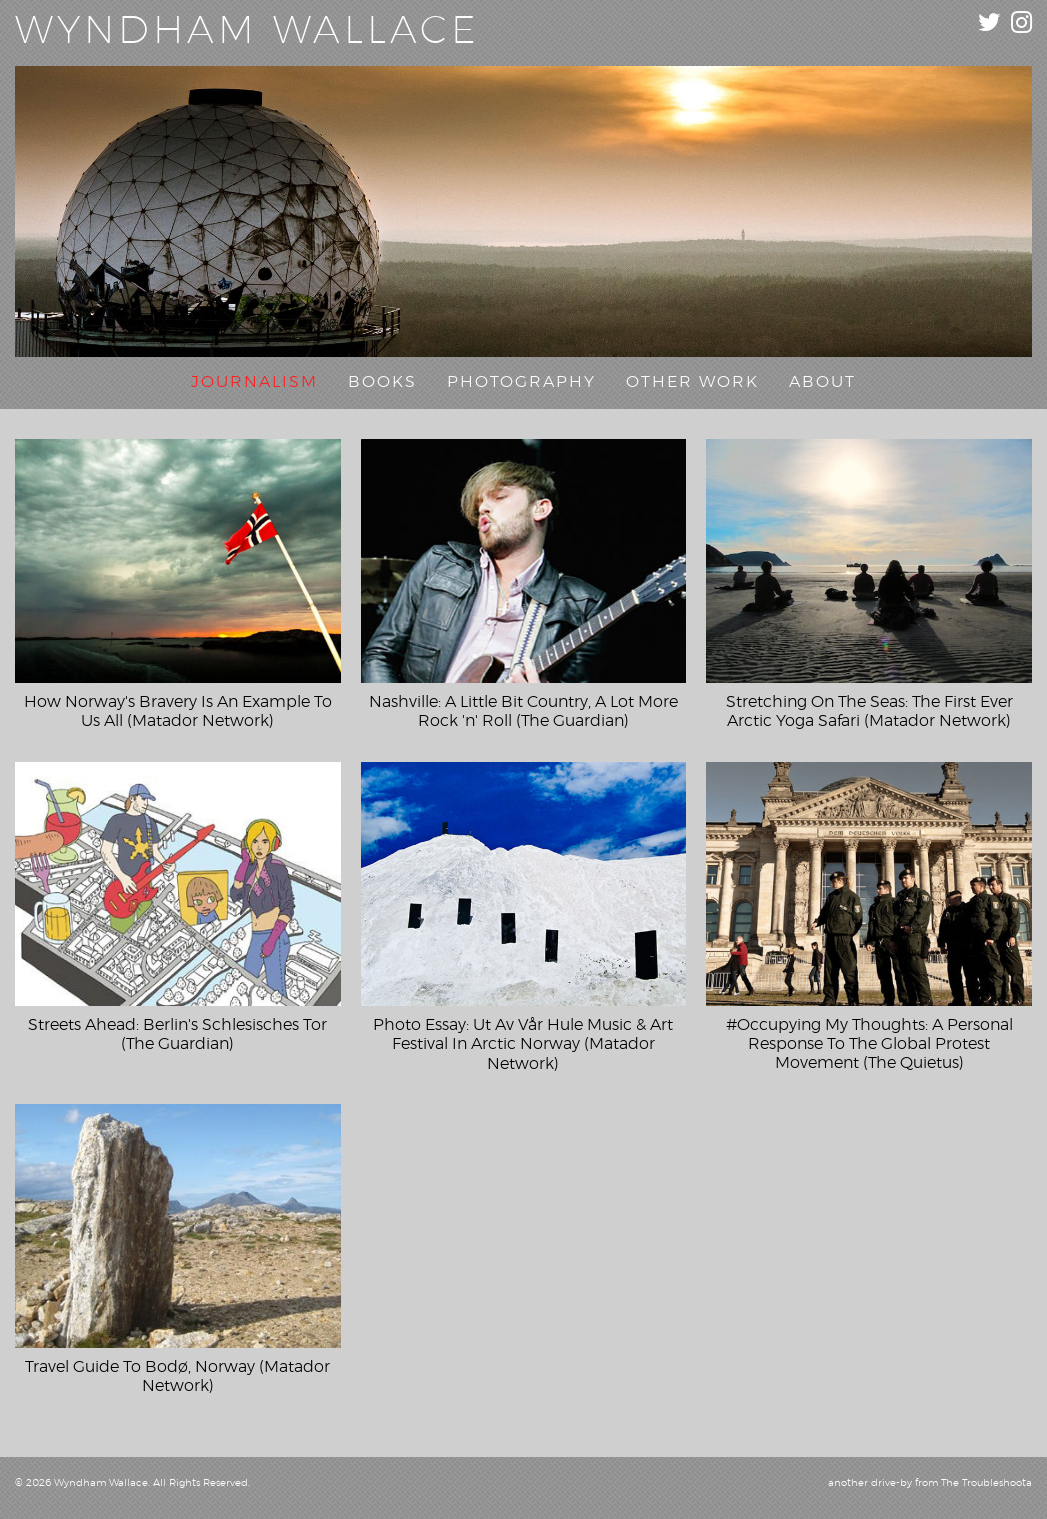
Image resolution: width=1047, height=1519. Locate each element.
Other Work (692, 382)
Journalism (254, 382)
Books (382, 382)
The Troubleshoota (986, 1483)
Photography (521, 382)
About (822, 382)
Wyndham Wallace (247, 32)
